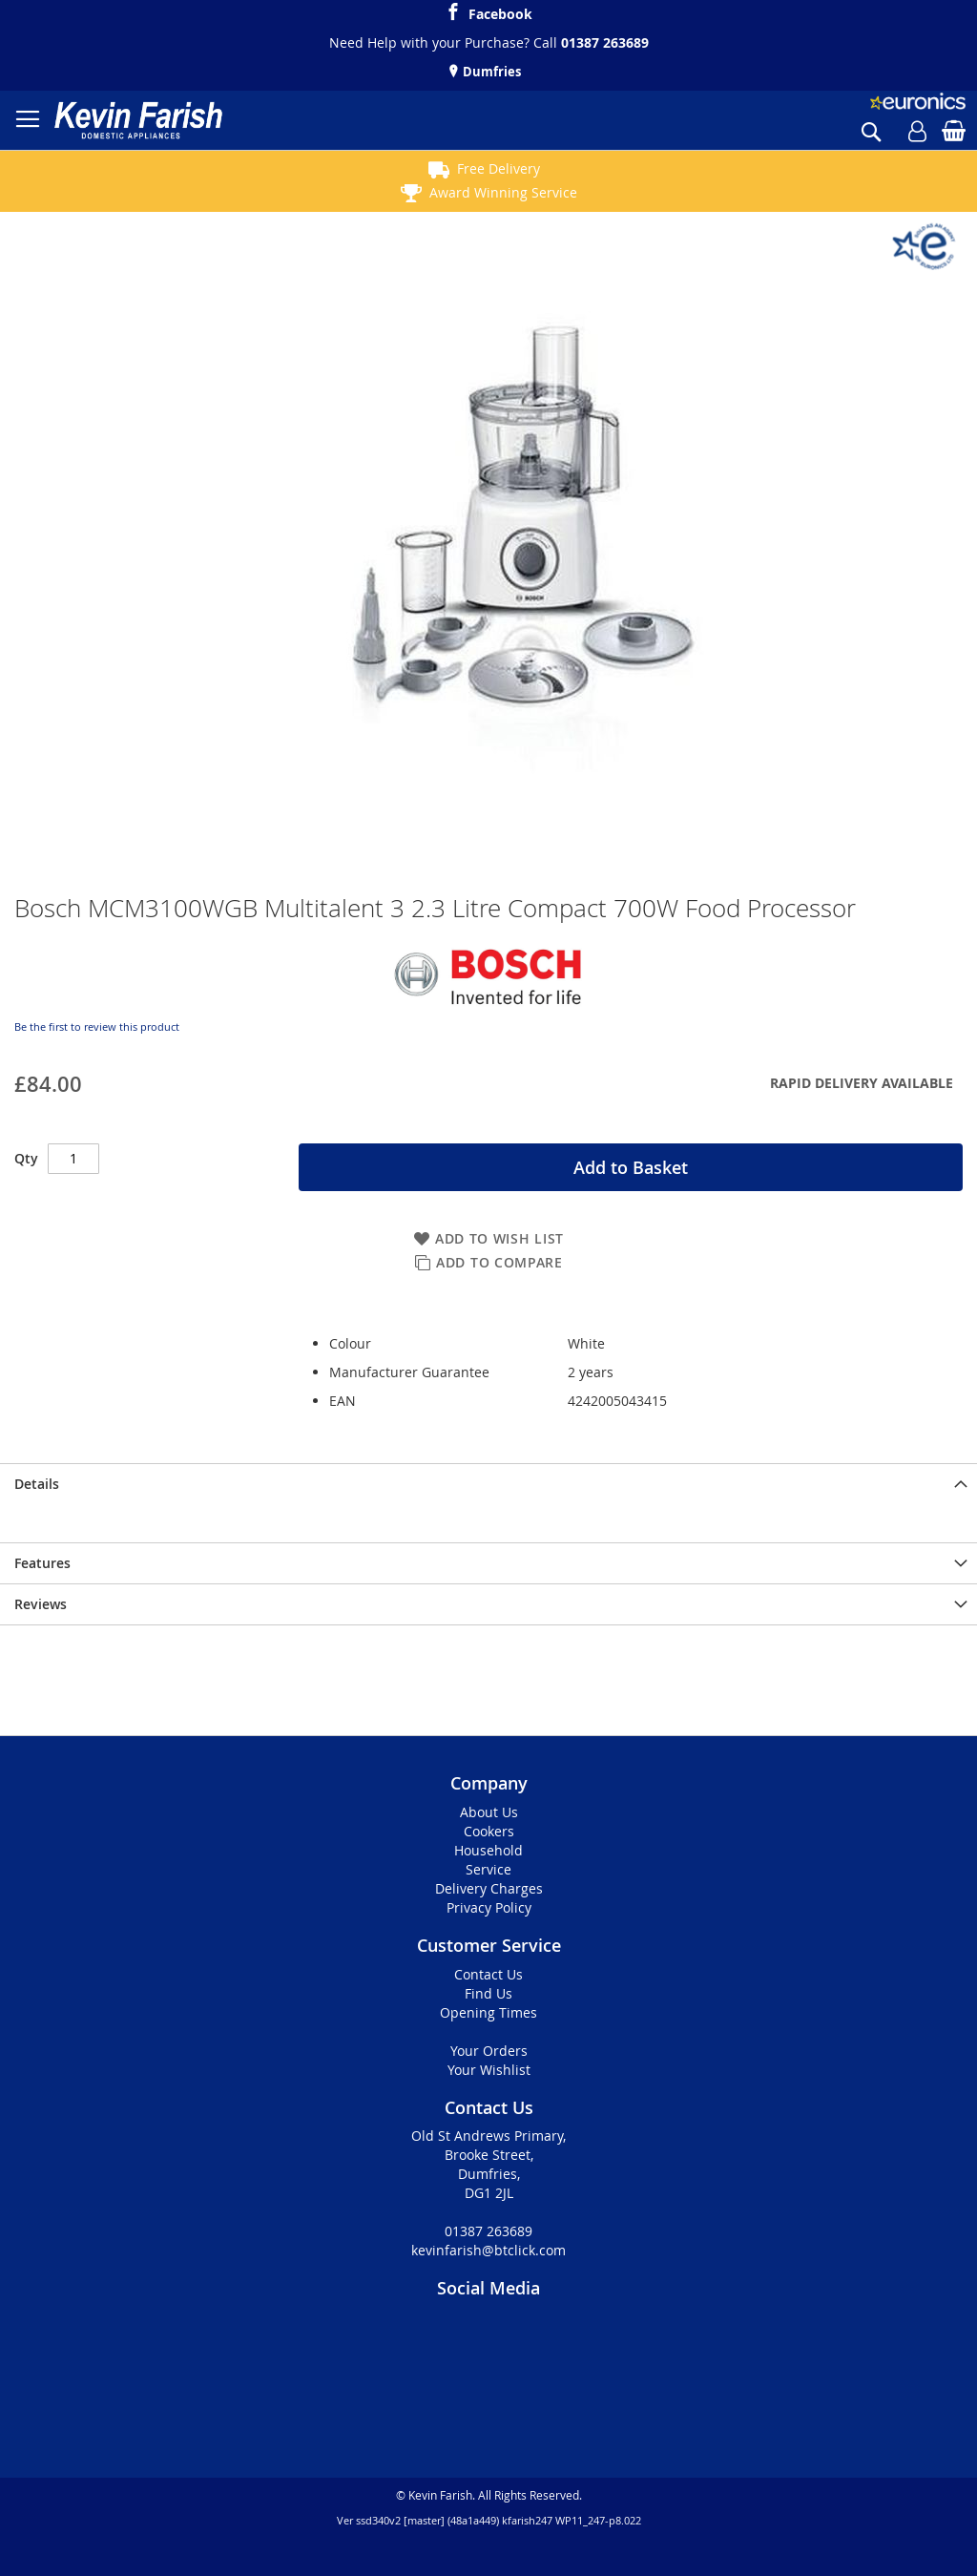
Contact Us (488, 1974)
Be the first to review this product (96, 1026)
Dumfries (490, 71)
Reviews (40, 1604)
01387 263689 (605, 42)
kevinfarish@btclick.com (488, 2250)
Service (488, 1869)
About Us (489, 1812)
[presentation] (488, 1483)
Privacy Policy (489, 1907)
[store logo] (138, 120)
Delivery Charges (489, 1888)
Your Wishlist (488, 2070)
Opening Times (488, 2012)
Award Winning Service (503, 192)
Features (42, 1563)
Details (36, 1484)
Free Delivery (498, 168)
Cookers (489, 1831)
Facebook (500, 11)
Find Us (488, 1993)
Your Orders (489, 2051)
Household (488, 1850)
